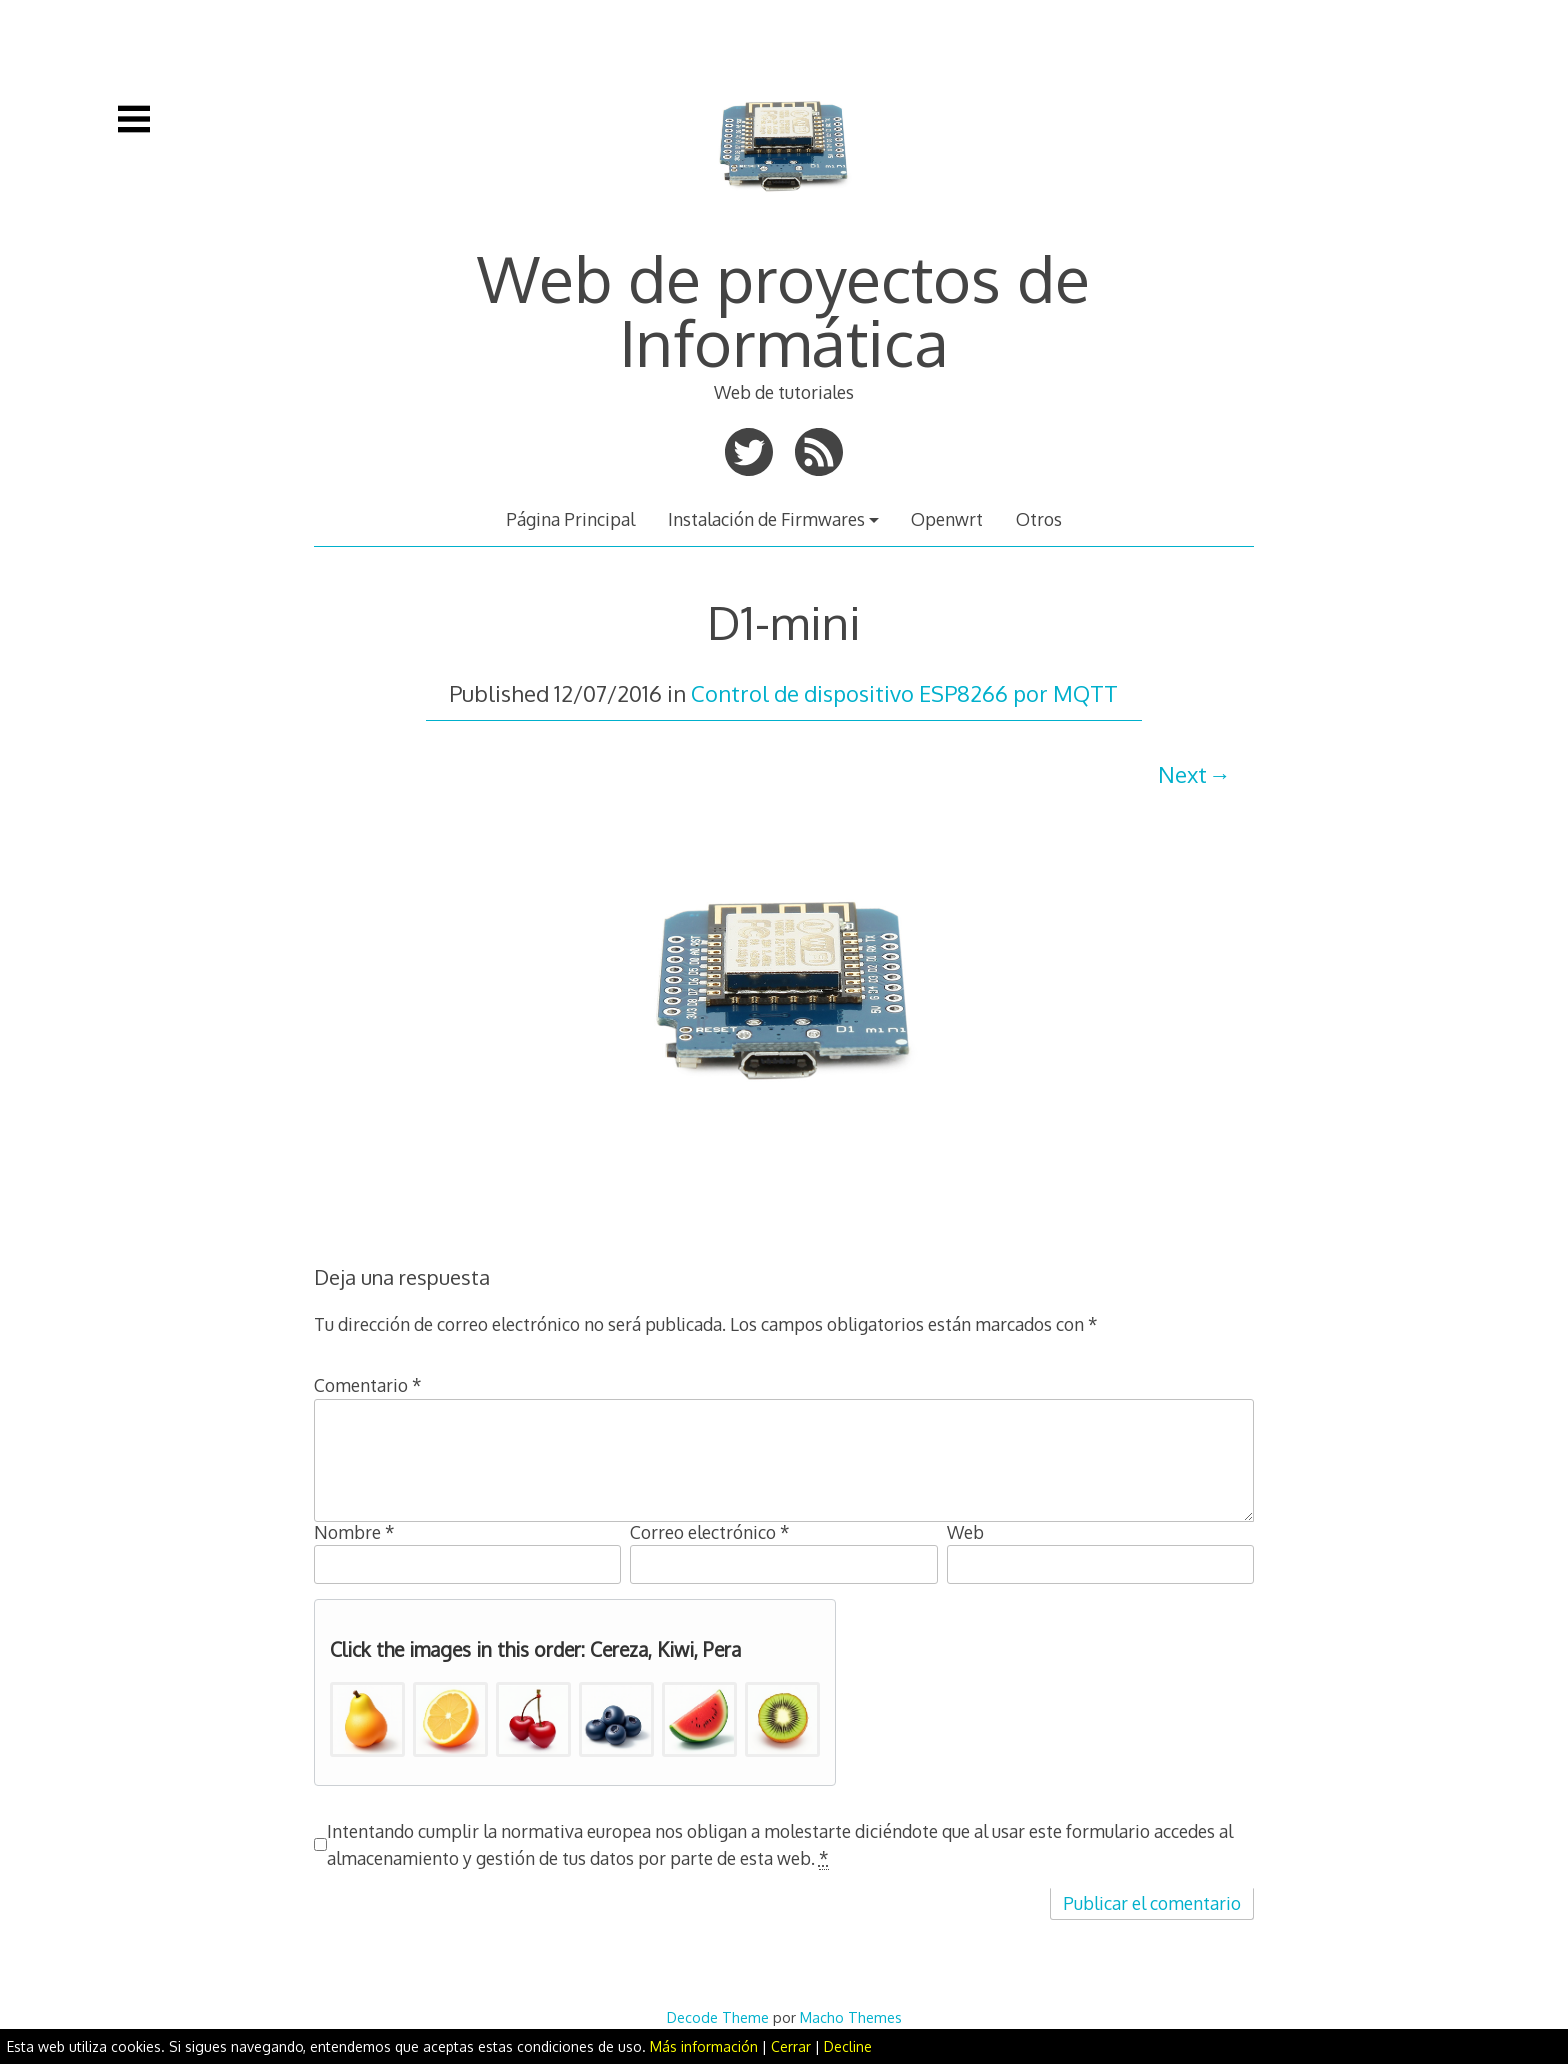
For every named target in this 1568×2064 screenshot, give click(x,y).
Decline (848, 2046)
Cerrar (791, 2046)
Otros (1039, 519)
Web (965, 1532)
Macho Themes (851, 2017)
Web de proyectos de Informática (783, 309)
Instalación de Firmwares (766, 519)
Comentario (368, 1385)
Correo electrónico (710, 1532)
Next (1182, 774)
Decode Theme (718, 2017)
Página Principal (570, 519)
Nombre (354, 1532)
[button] (367, 1719)
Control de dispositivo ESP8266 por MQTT (904, 693)
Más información (704, 2046)
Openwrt (947, 519)
